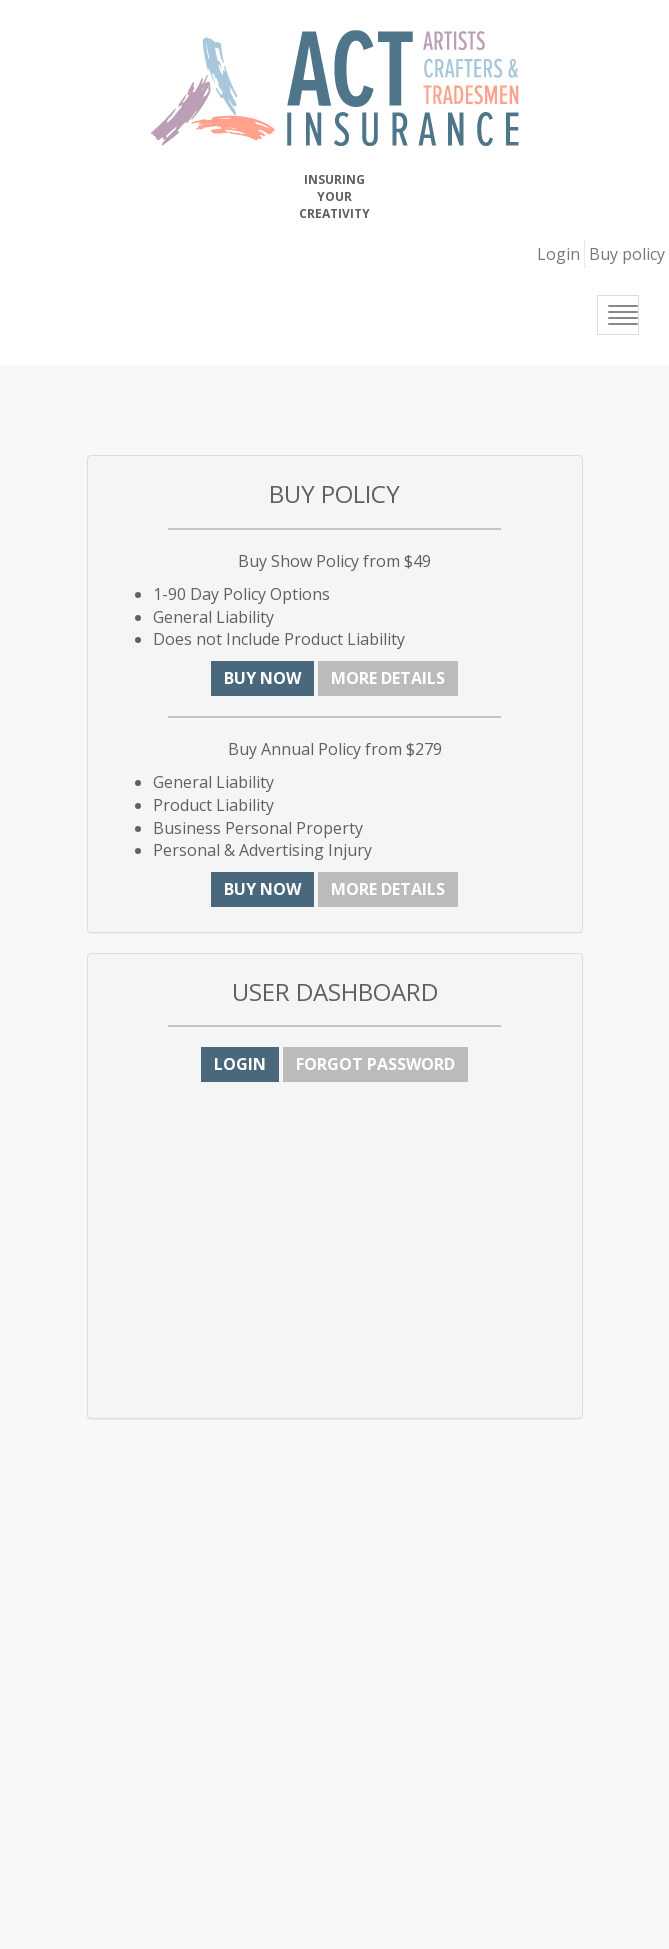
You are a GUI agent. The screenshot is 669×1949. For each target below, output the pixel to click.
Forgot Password (375, 1064)
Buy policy (627, 254)
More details (388, 678)
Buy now (262, 678)
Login (558, 254)
